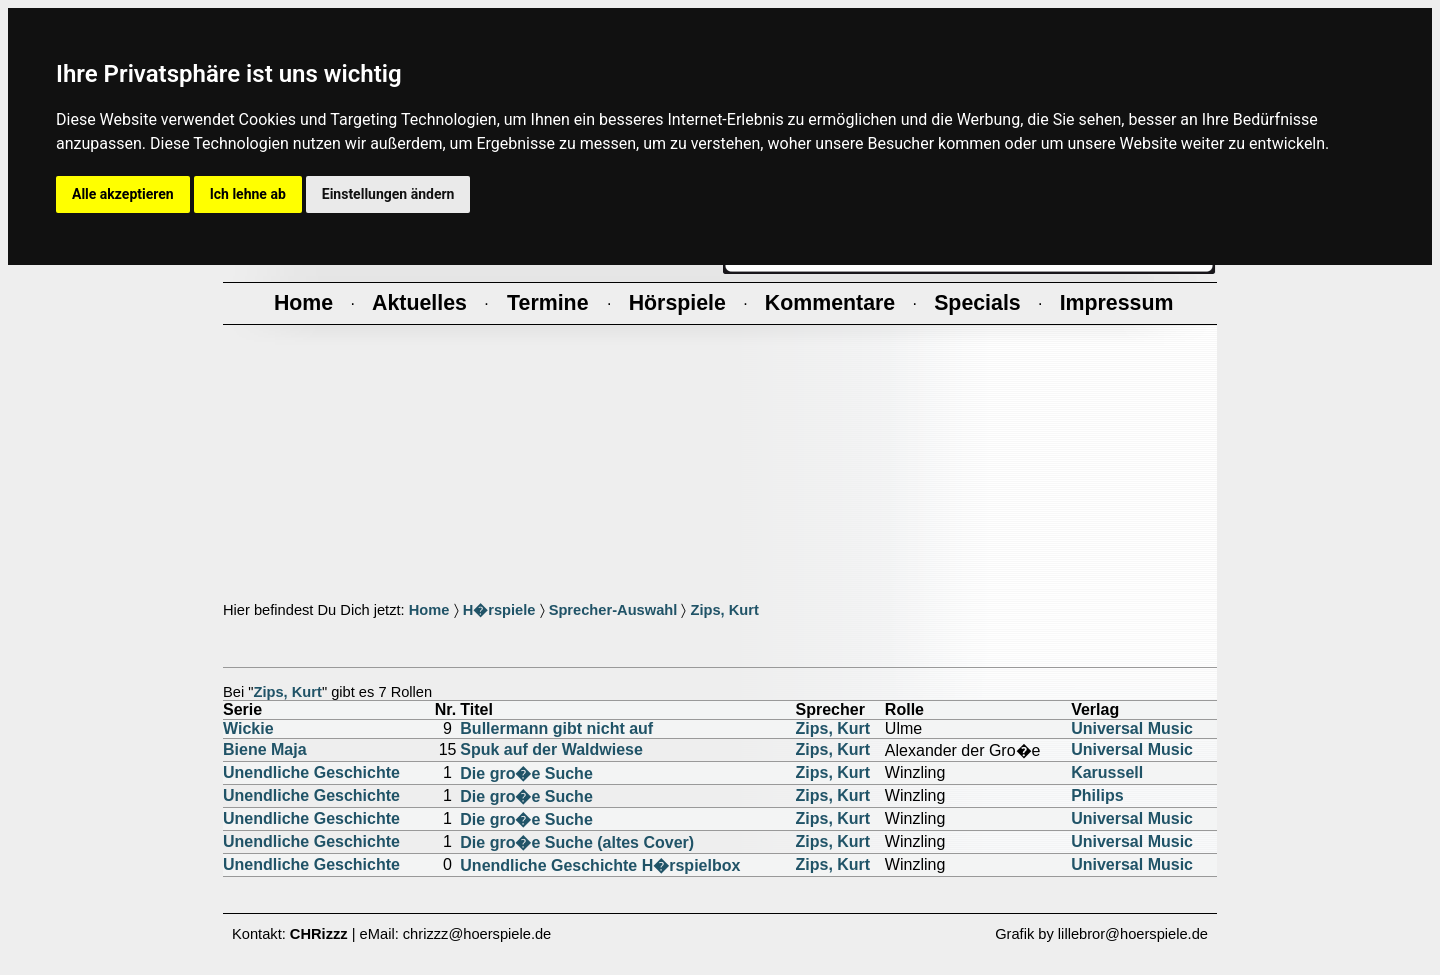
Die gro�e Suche (526, 773)
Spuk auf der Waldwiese (551, 749)
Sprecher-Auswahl (613, 610)
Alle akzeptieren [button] (123, 194)
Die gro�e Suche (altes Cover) (577, 842)
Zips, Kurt (724, 610)
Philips (1097, 795)
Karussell (1107, 772)
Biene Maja (265, 749)
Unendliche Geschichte (311, 772)
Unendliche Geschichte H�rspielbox (600, 865)
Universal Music (1132, 728)
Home (429, 610)
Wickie (248, 728)
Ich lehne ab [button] (248, 194)
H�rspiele (499, 610)
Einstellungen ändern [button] (388, 194)
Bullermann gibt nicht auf (556, 728)
